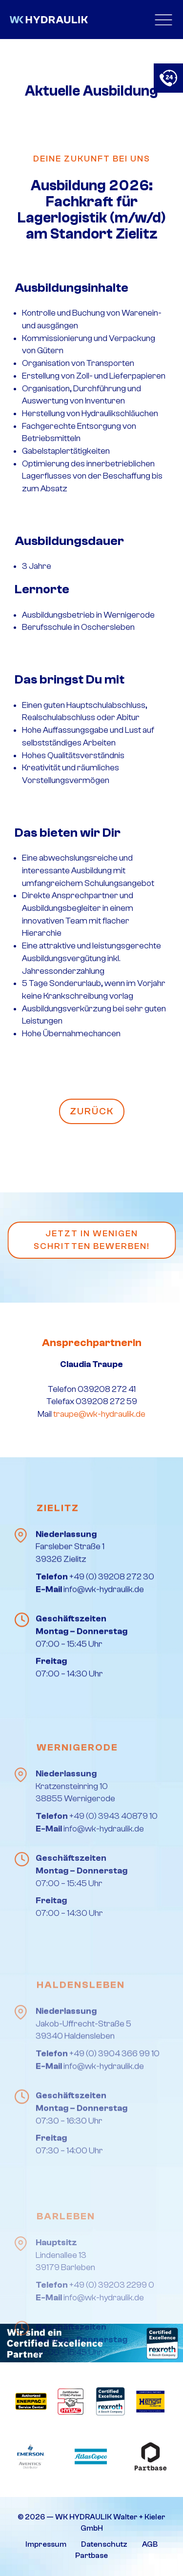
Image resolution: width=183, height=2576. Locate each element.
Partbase (91, 2555)
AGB (150, 2544)
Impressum (45, 2544)
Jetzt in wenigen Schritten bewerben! (92, 1239)
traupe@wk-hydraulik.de (99, 1414)
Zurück (92, 1111)
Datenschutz (104, 2544)
